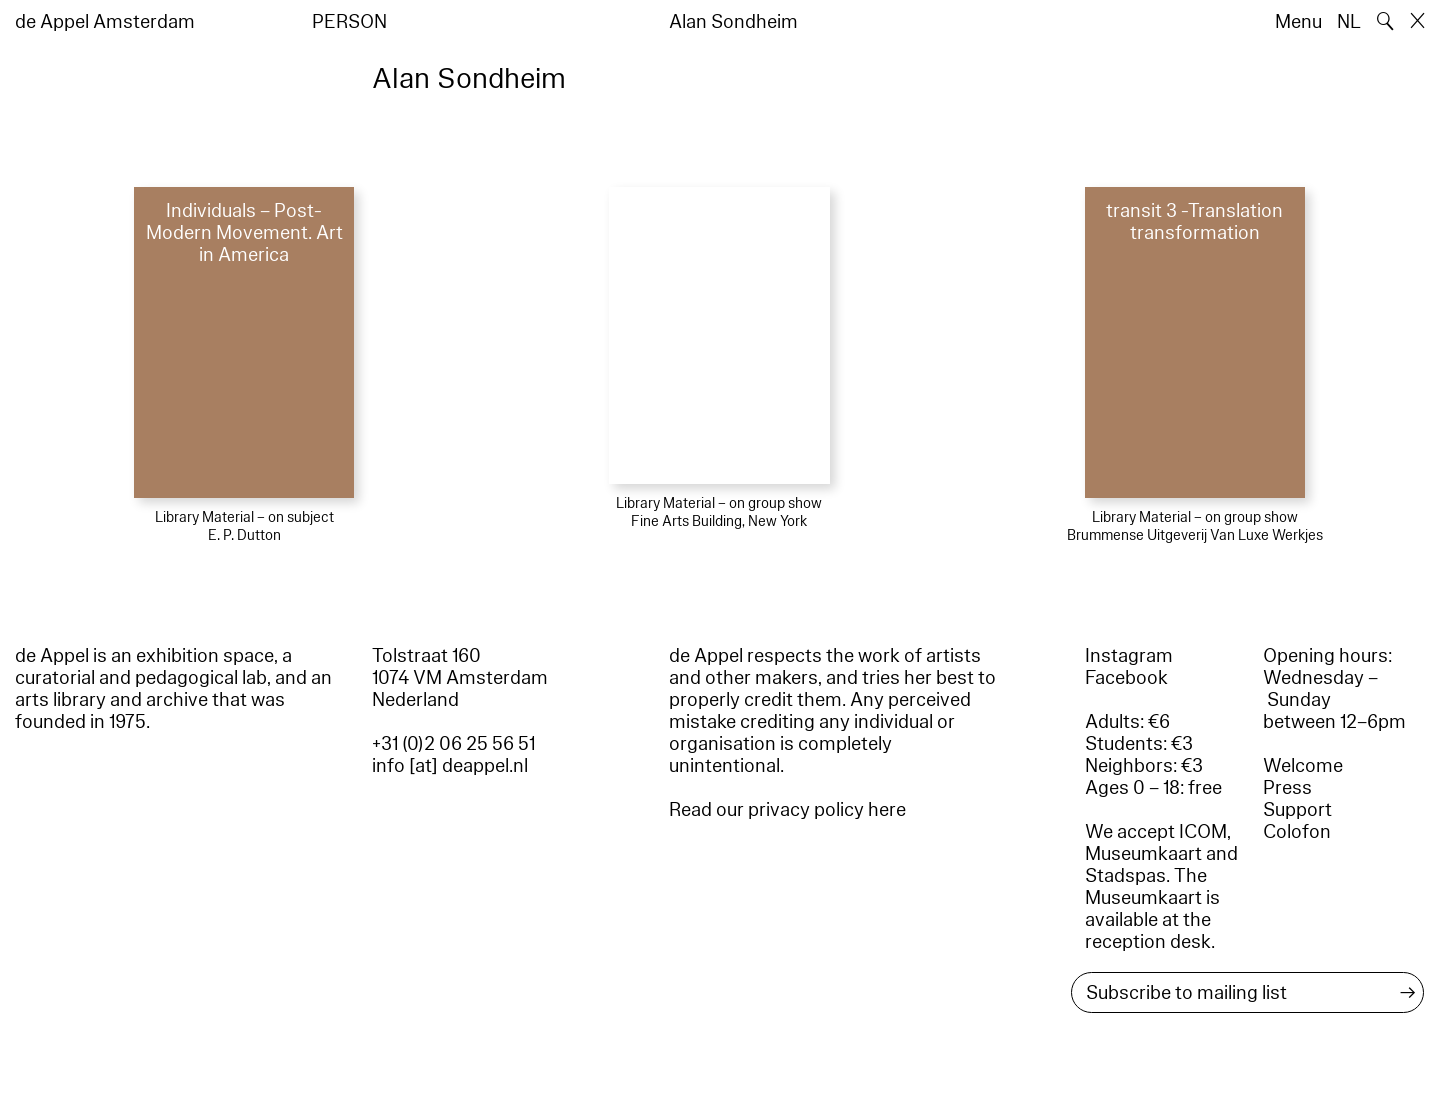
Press (1287, 788)
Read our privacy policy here (787, 810)
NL (1349, 22)
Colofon (1297, 832)
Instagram (1129, 656)
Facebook (1126, 678)
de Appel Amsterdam (105, 22)
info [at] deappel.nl (450, 766)
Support (1297, 810)
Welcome (1303, 766)
